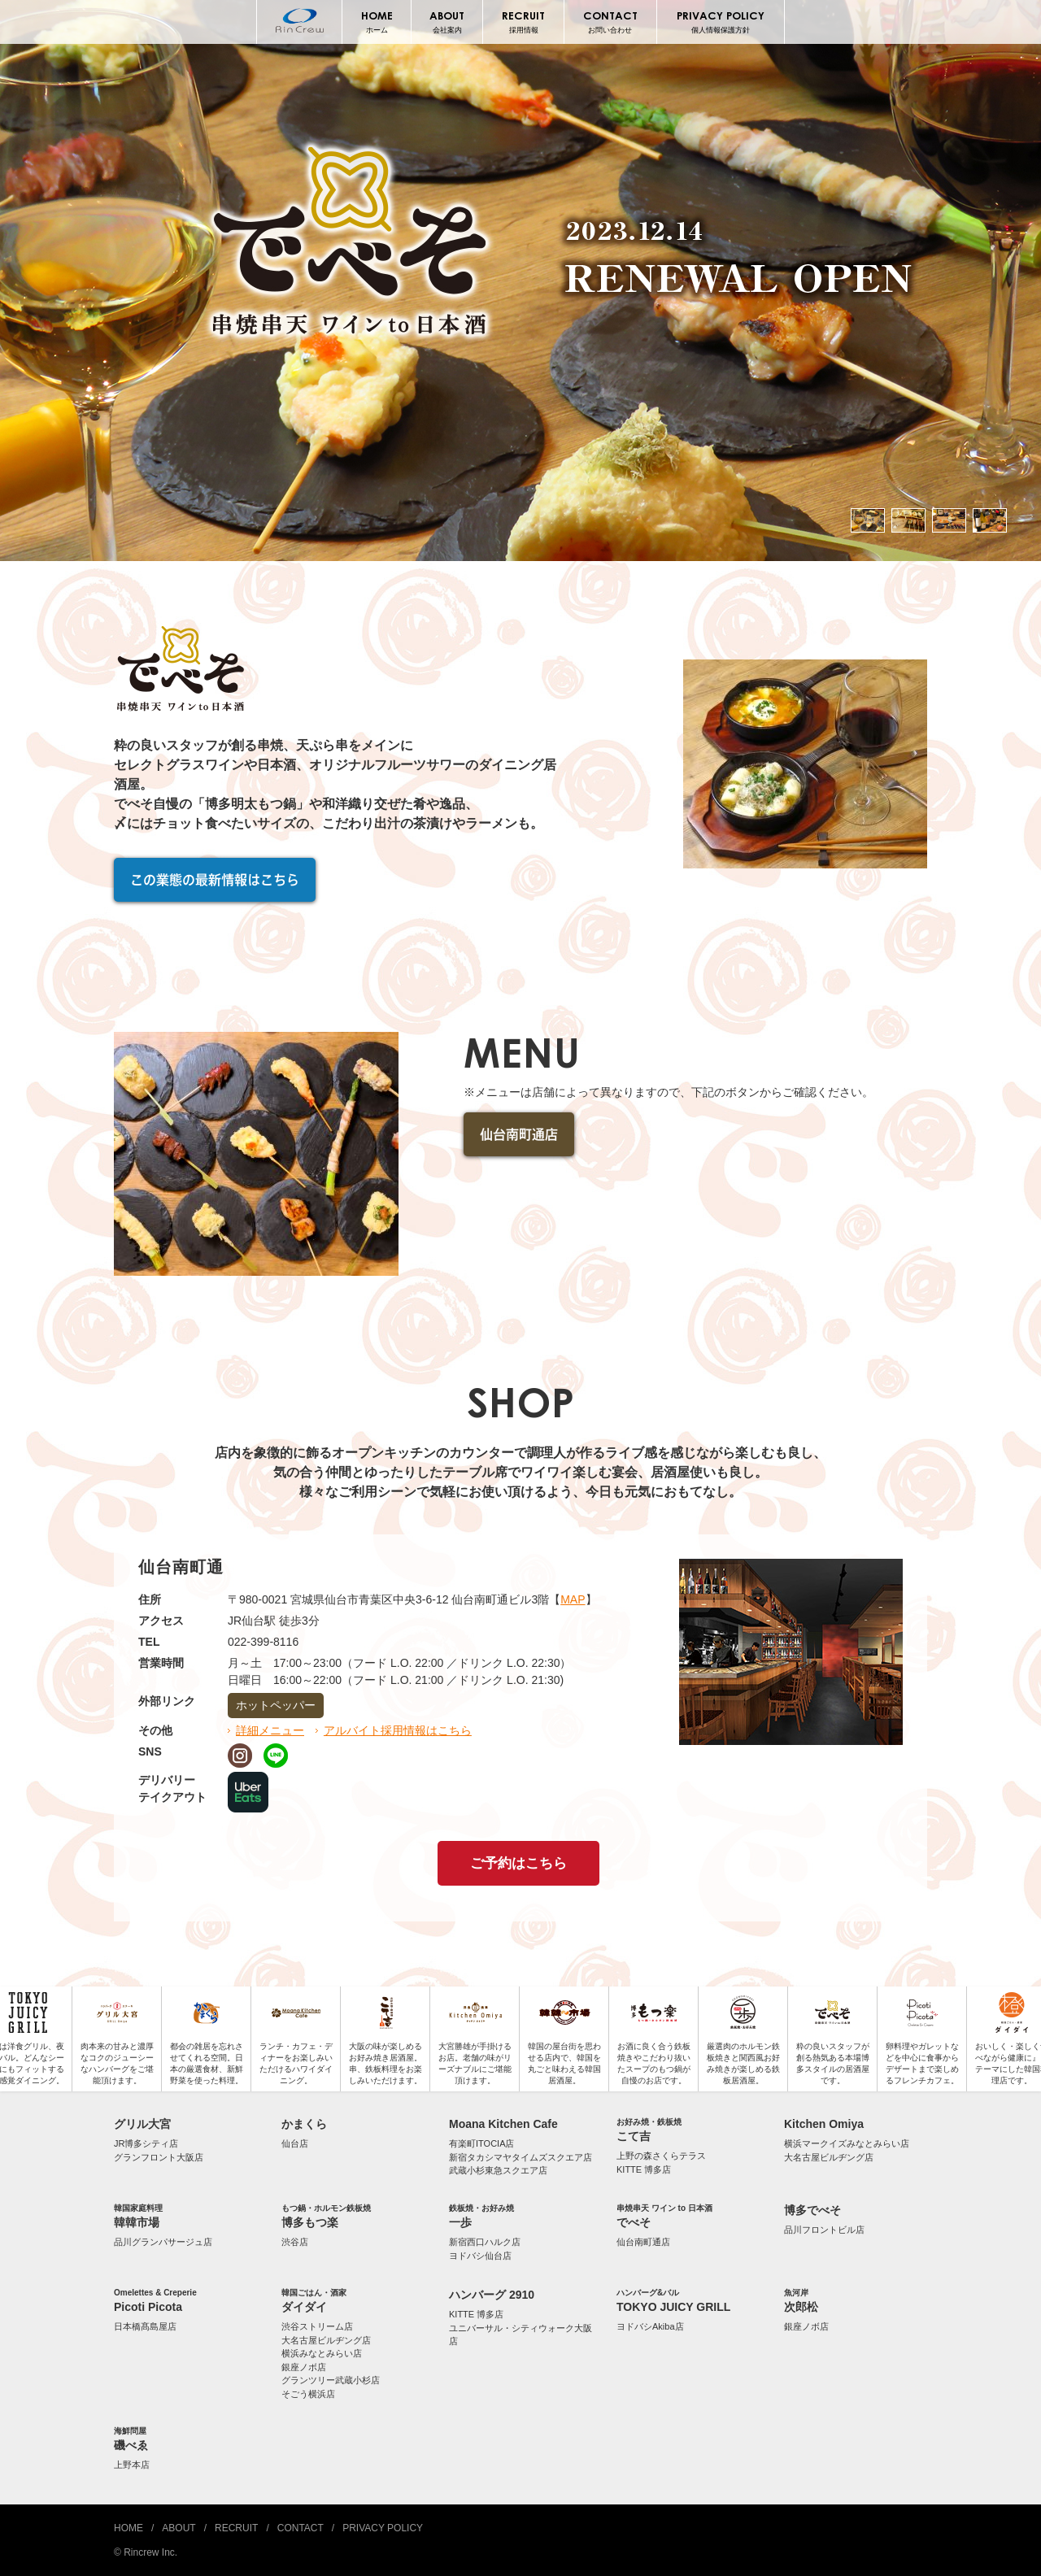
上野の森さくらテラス (661, 2155)
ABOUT (447, 22)
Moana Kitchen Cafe (503, 2123)
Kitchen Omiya (824, 2123)
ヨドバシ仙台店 (480, 2256)
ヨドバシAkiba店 (650, 2326)
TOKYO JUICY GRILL (688, 2300)
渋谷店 (294, 2242)
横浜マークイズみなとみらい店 (846, 2143)
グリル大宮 (142, 2123)
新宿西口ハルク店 (484, 2242)
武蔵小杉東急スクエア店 (498, 2170)
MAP (572, 1599)
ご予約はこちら (518, 1863)
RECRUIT (523, 22)
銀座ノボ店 (303, 2367)
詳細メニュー (270, 1730)
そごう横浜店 (308, 2394)
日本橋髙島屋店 (145, 2326)
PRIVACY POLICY (720, 22)
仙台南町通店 (519, 1134)
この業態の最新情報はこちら (214, 879)
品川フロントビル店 (824, 2229)
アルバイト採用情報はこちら (398, 1730)
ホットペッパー (276, 1705)
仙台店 (294, 2143)
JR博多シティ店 (146, 2143)
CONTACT (610, 22)
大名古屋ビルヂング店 (828, 2157)
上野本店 (132, 2464)
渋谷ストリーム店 (317, 2326)
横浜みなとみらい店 (321, 2353)
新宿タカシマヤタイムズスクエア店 (520, 2157)
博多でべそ (812, 2210)
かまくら (304, 2123)
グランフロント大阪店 (158, 2157)
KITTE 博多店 (643, 2169)
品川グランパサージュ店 (163, 2242)
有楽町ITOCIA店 (481, 2143)
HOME (376, 22)
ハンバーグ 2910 (491, 2294)
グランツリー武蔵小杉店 (330, 2380)
